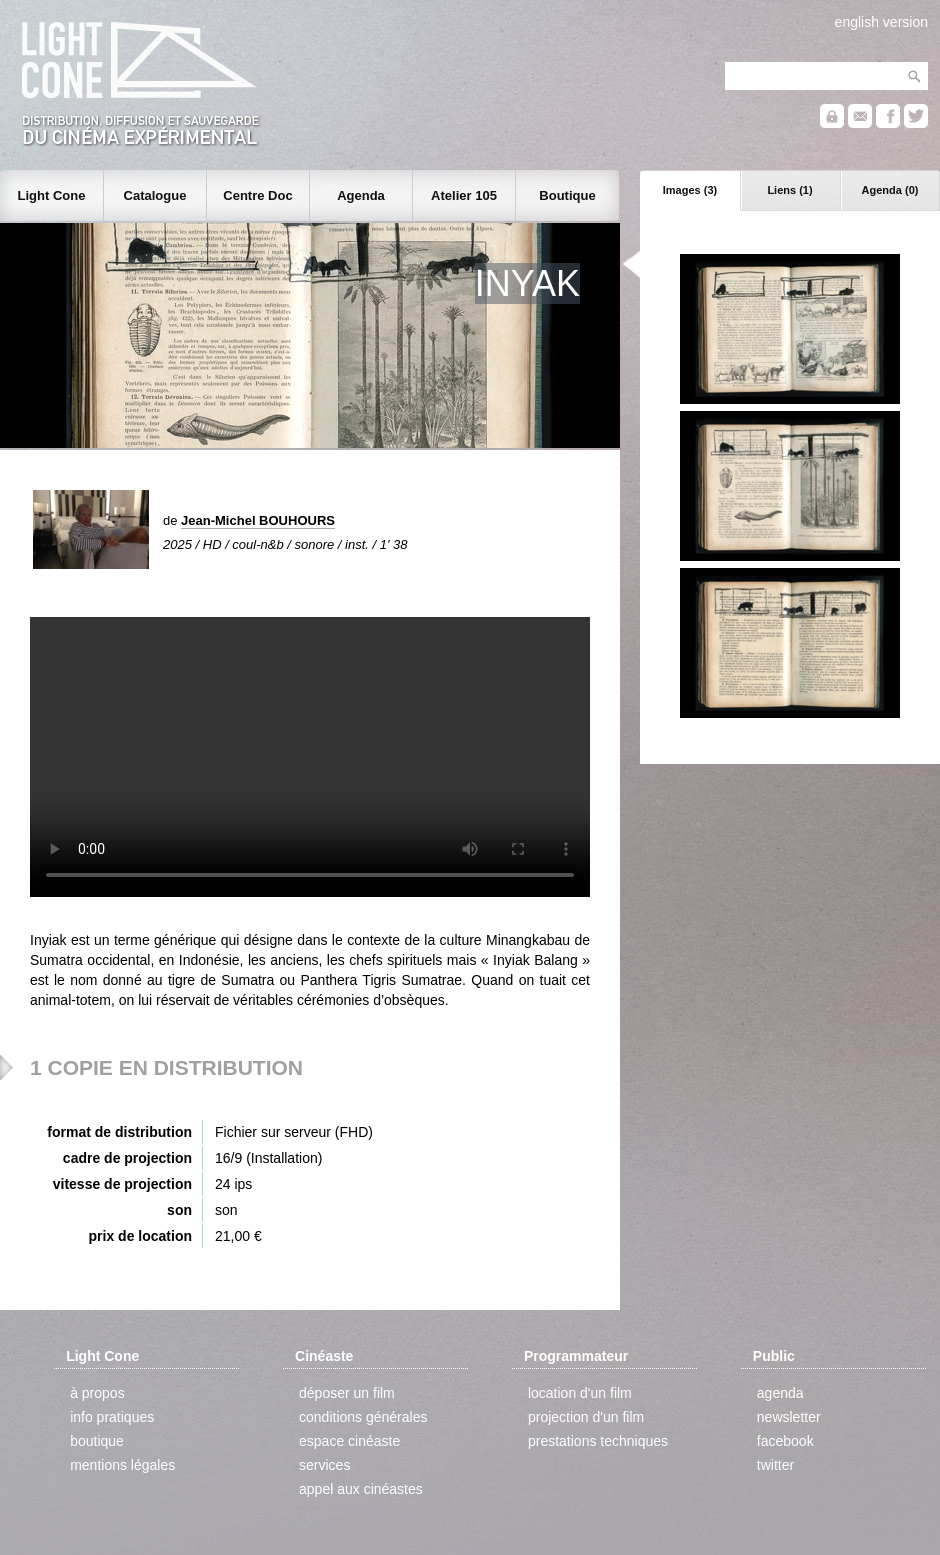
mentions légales (122, 1465)
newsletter (789, 1417)
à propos (97, 1393)
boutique (97, 1441)
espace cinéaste (349, 1441)
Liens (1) (789, 190)
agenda (780, 1393)
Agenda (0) (890, 190)
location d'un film (580, 1393)
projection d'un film (586, 1417)
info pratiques (112, 1417)
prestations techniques (598, 1441)
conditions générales (363, 1417)
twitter (775, 1465)
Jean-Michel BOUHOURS (258, 520)
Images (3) (690, 190)
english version (881, 22)
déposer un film (347, 1393)
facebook (785, 1441)
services (324, 1465)
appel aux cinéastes (361, 1489)
